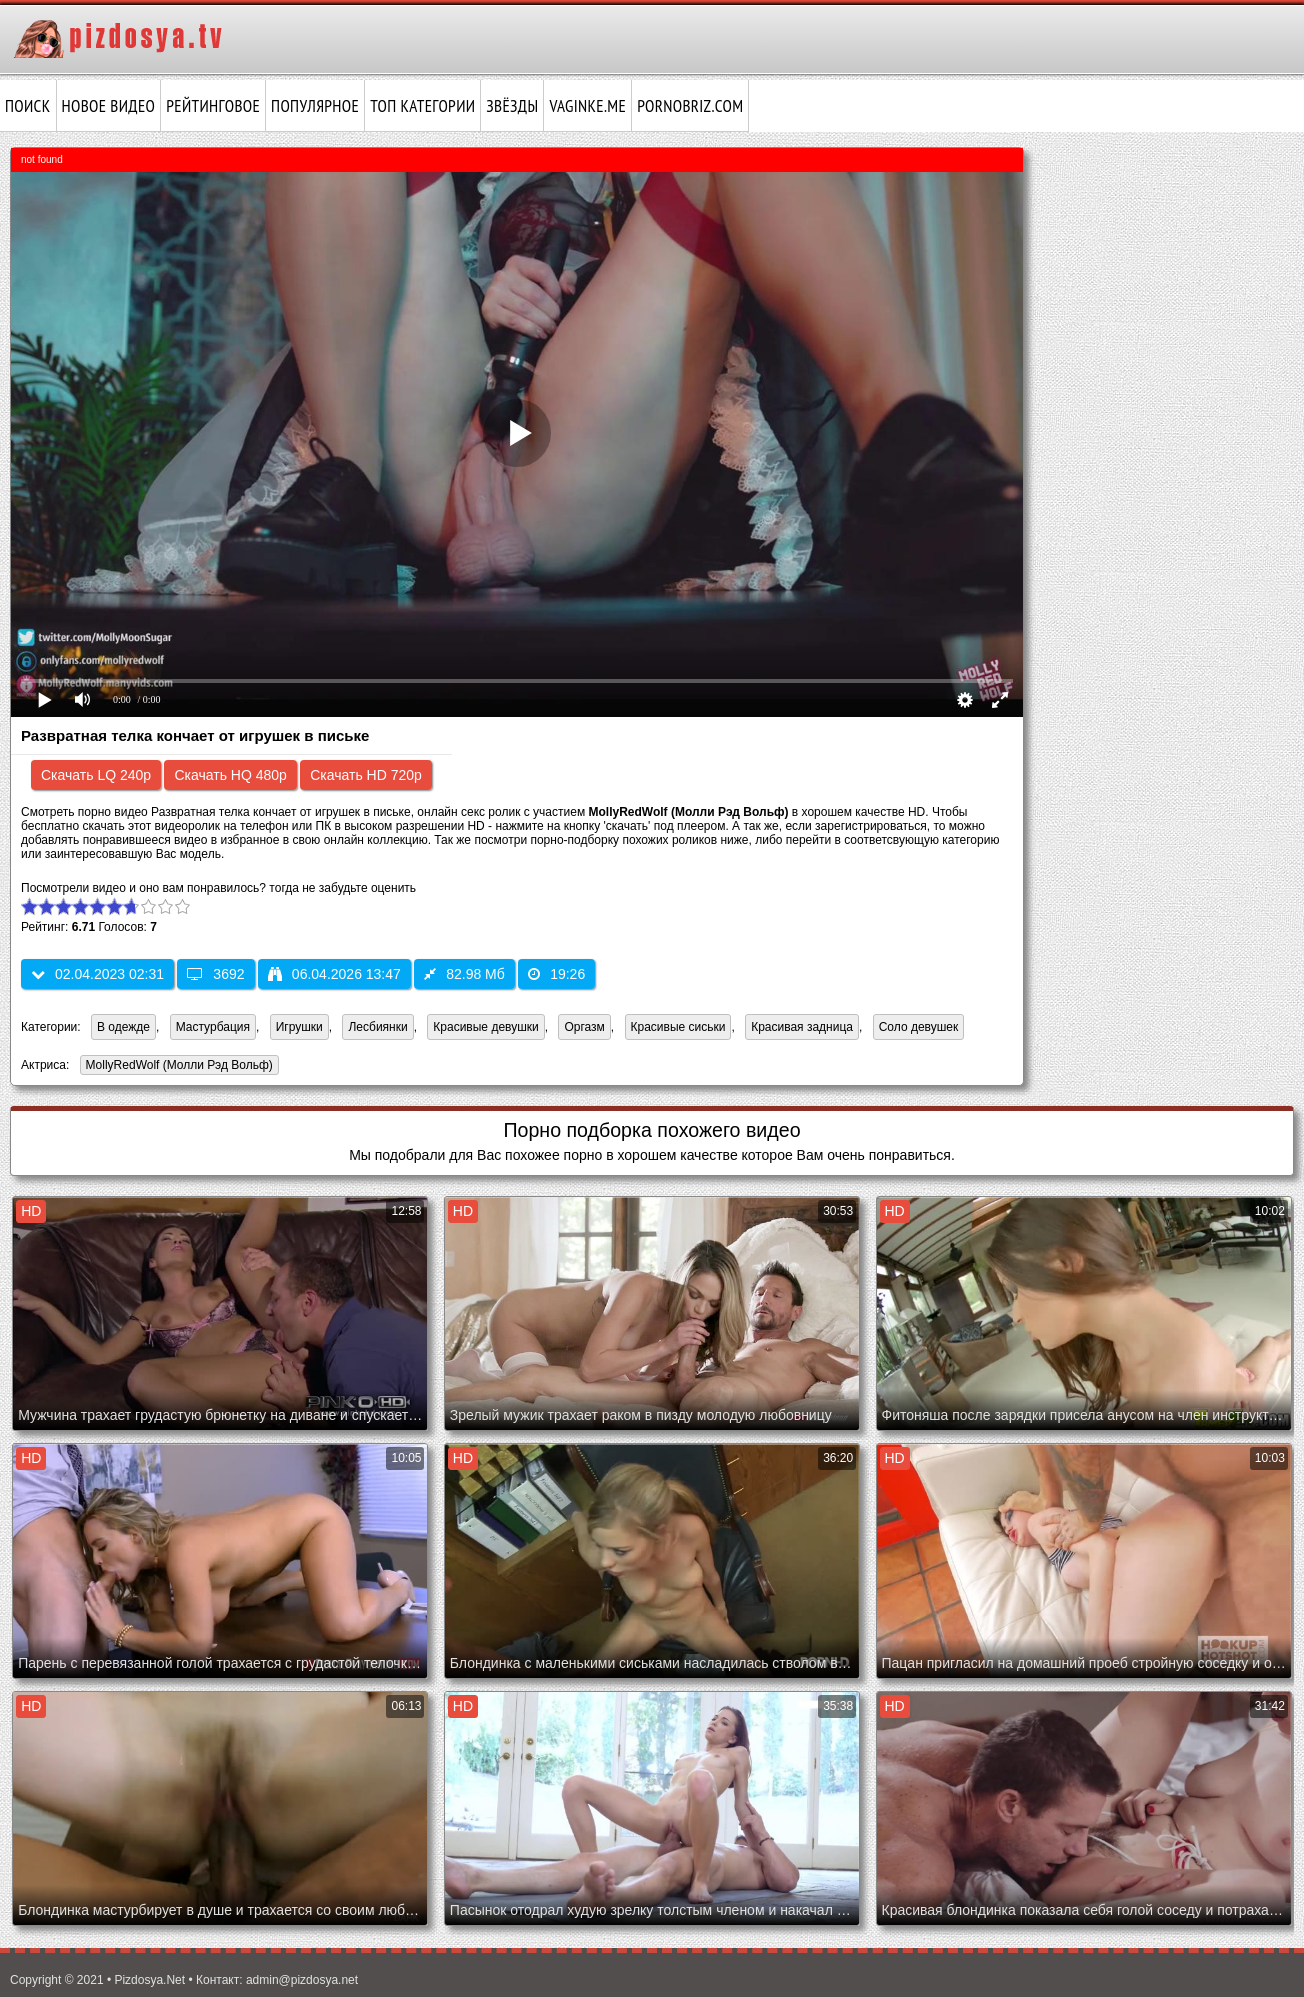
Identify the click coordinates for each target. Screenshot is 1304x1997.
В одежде (123, 1027)
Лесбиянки (377, 1027)
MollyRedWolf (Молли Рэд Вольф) (176, 1066)
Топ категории (422, 106)
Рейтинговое (213, 106)
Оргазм (584, 1027)
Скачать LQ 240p (96, 775)
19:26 (556, 974)
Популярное (315, 106)
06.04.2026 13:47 (334, 974)
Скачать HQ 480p (230, 775)
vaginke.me (587, 106)
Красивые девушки (485, 1027)
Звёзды (512, 106)
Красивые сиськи (678, 1027)
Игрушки (299, 1027)
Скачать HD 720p (366, 775)
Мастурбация (213, 1027)
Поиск (28, 106)
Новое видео (109, 106)
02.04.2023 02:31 (97, 974)
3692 (215, 974)
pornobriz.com (690, 106)
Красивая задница (802, 1027)
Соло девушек (919, 1027)
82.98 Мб (464, 974)
